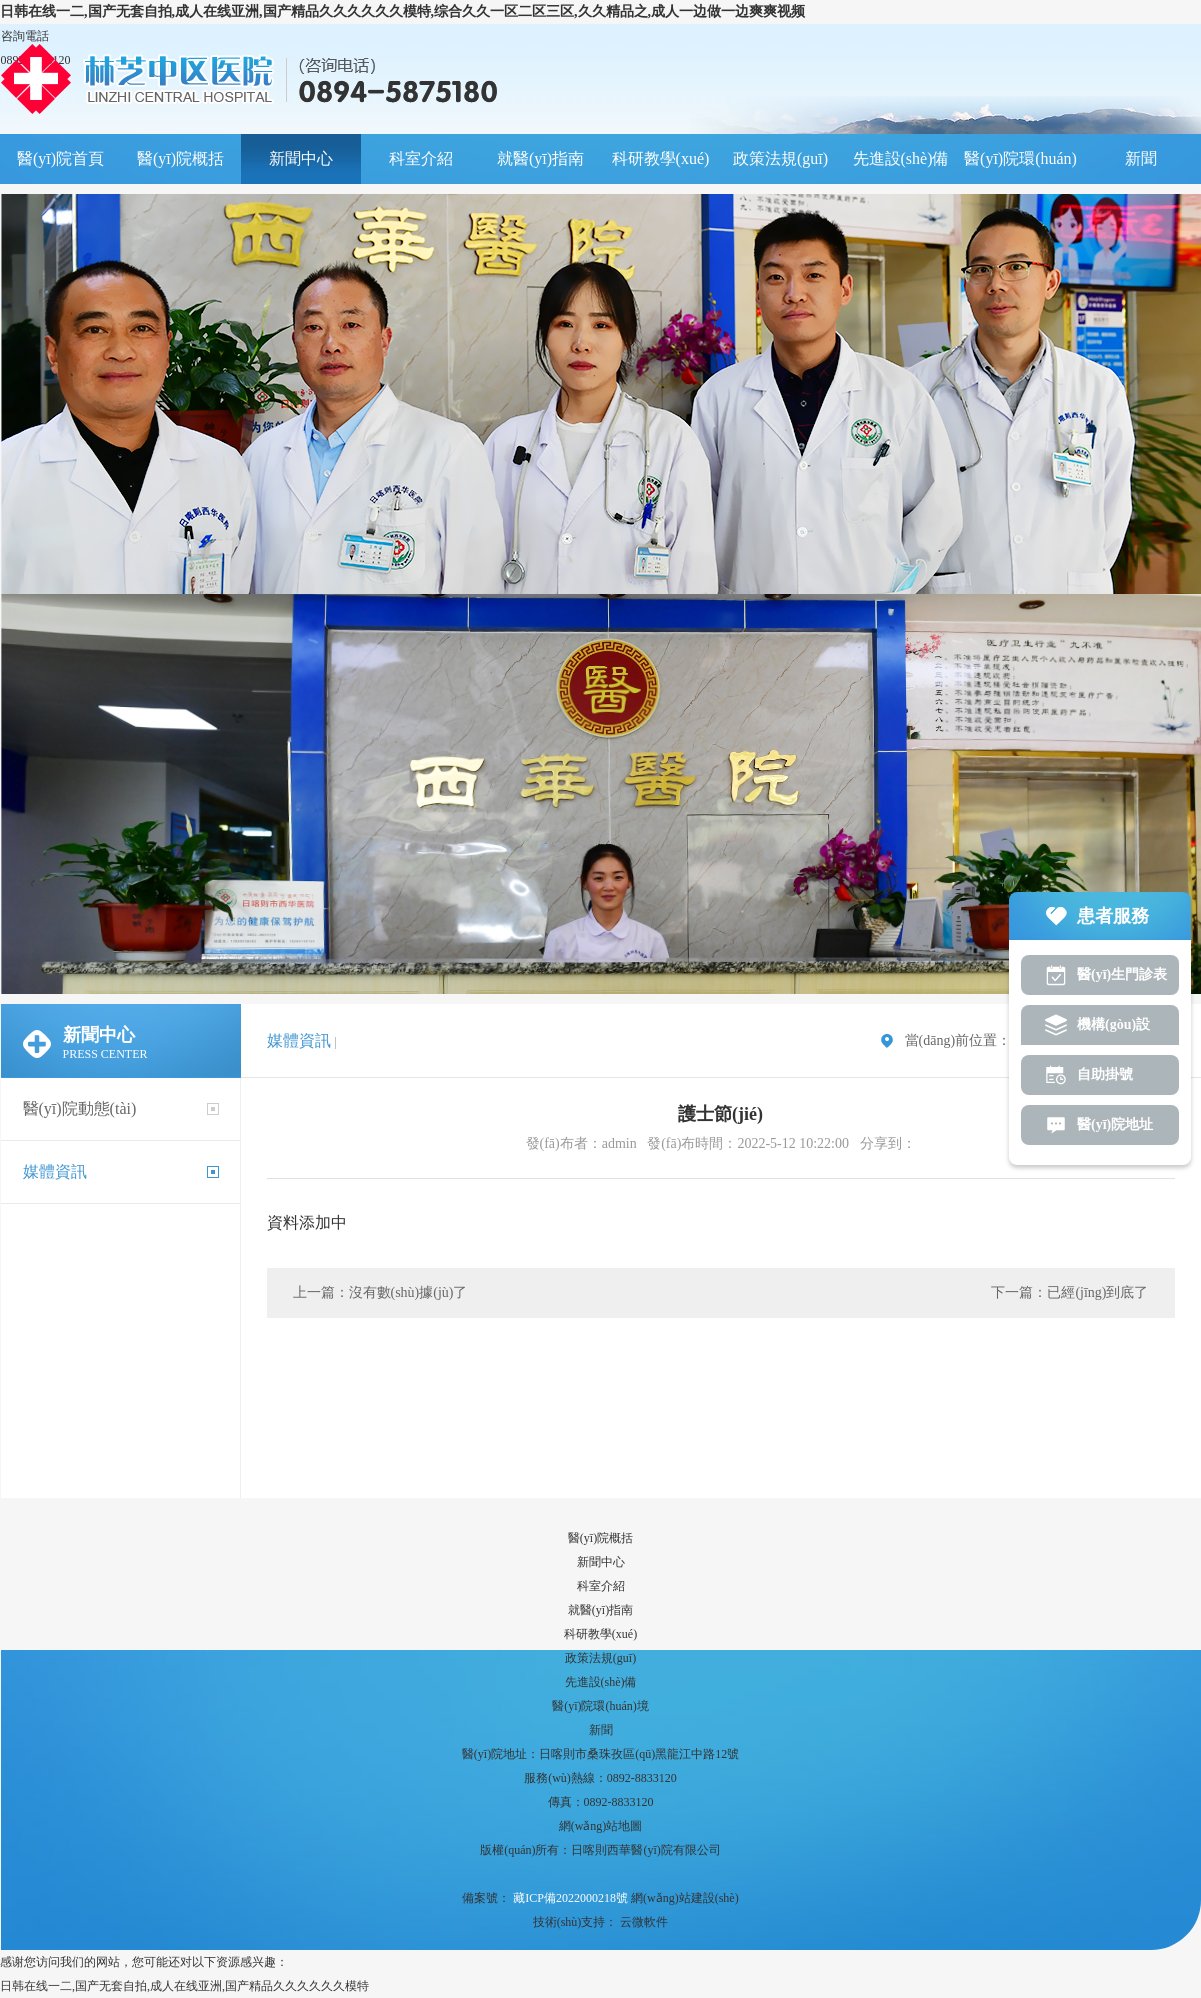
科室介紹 (421, 158)
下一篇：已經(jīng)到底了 (1069, 1292)
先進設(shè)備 (901, 158)
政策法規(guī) (780, 158)
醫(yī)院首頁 (60, 158)
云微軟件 (644, 1922)
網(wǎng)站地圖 (601, 1826)
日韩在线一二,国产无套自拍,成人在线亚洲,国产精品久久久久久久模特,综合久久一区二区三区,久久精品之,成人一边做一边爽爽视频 (402, 11)
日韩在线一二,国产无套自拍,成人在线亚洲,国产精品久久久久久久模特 (184, 1986)
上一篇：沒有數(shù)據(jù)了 (380, 1292)
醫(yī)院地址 (1115, 1124)
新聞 (1141, 158)
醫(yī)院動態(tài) (80, 1108)
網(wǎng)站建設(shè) (685, 1898)
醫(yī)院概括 (180, 158)
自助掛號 (1105, 1074)
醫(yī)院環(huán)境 (1020, 167)
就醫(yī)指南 (540, 158)
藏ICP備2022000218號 (569, 1898)
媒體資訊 (55, 1171)
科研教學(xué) (661, 158)
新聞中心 (301, 158)
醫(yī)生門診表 (1122, 974)
